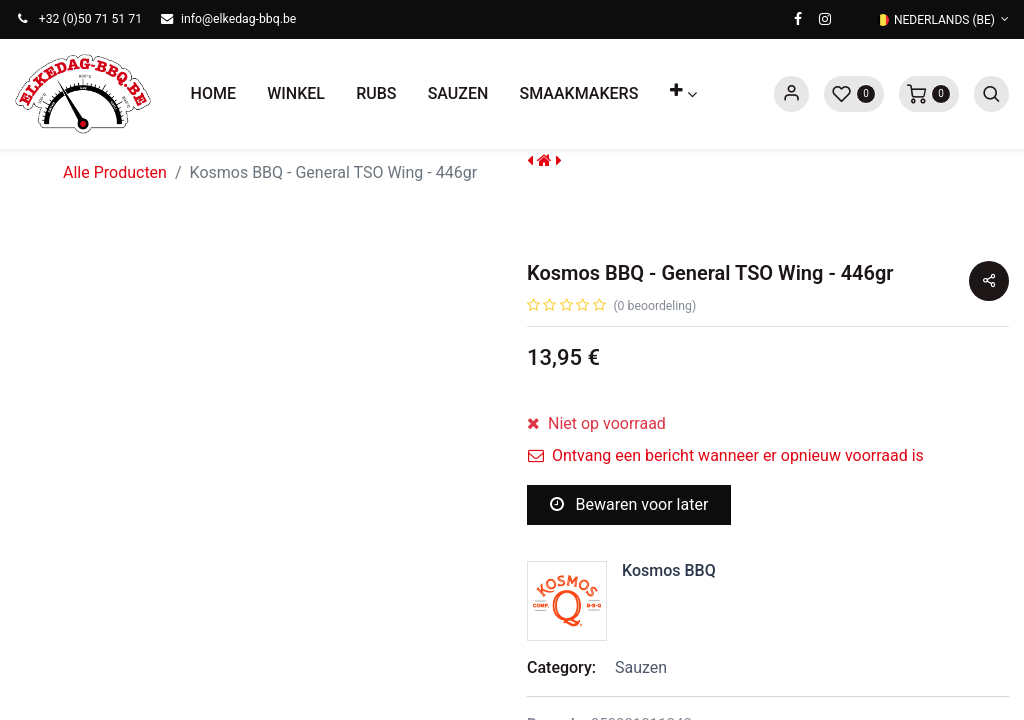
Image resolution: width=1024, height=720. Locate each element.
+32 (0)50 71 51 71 (90, 19)
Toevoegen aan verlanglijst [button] (645, 575)
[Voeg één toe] (641, 437)
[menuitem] (213, 94)
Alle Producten (115, 172)
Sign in (791, 94)
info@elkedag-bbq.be (238, 19)
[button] (683, 94)
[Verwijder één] (543, 437)
